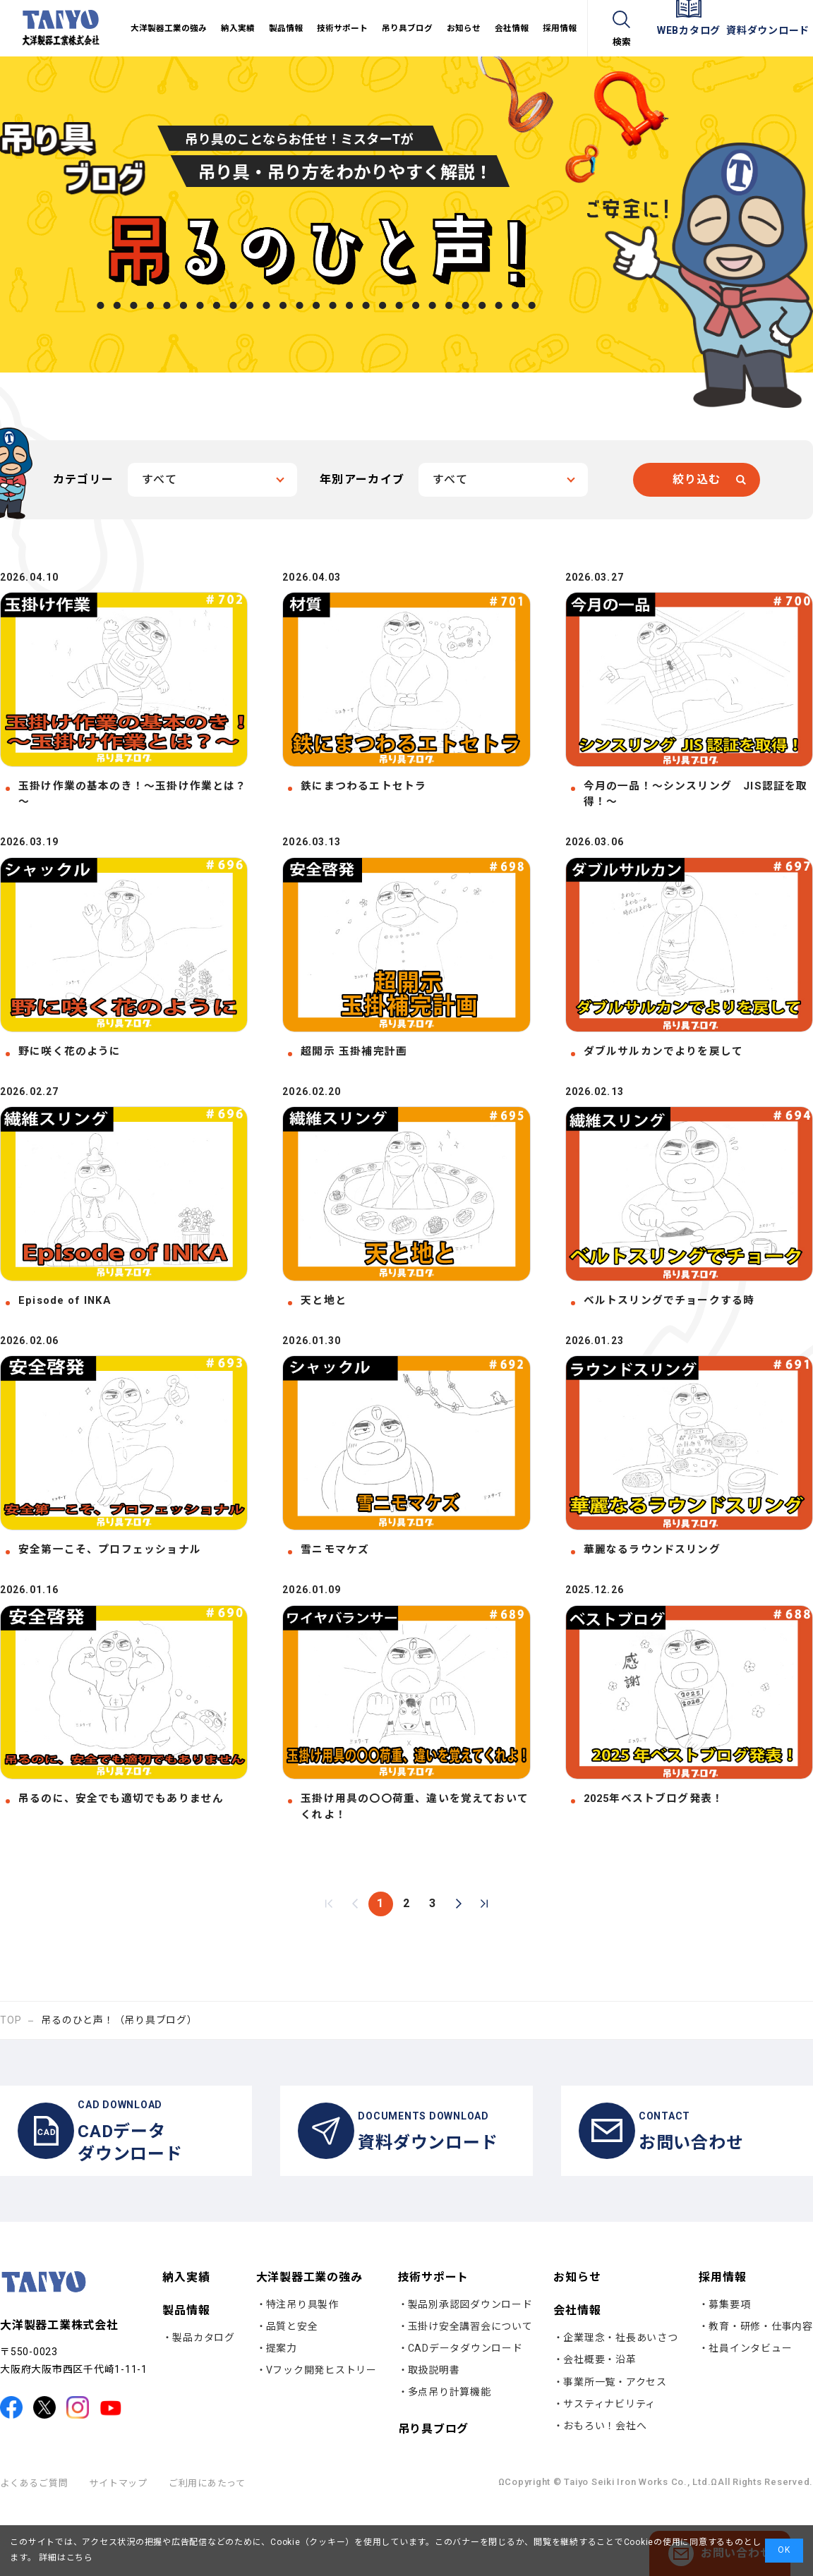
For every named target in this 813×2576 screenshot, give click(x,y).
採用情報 (722, 2341)
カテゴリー (83, 479)
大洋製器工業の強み (309, 2341)
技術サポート (433, 2341)
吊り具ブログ (433, 2493)
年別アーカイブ (362, 479)
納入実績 (186, 2341)
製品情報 (186, 2375)
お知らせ (577, 2341)
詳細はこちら (65, 2558)
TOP (10, 2070)
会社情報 (577, 2375)
